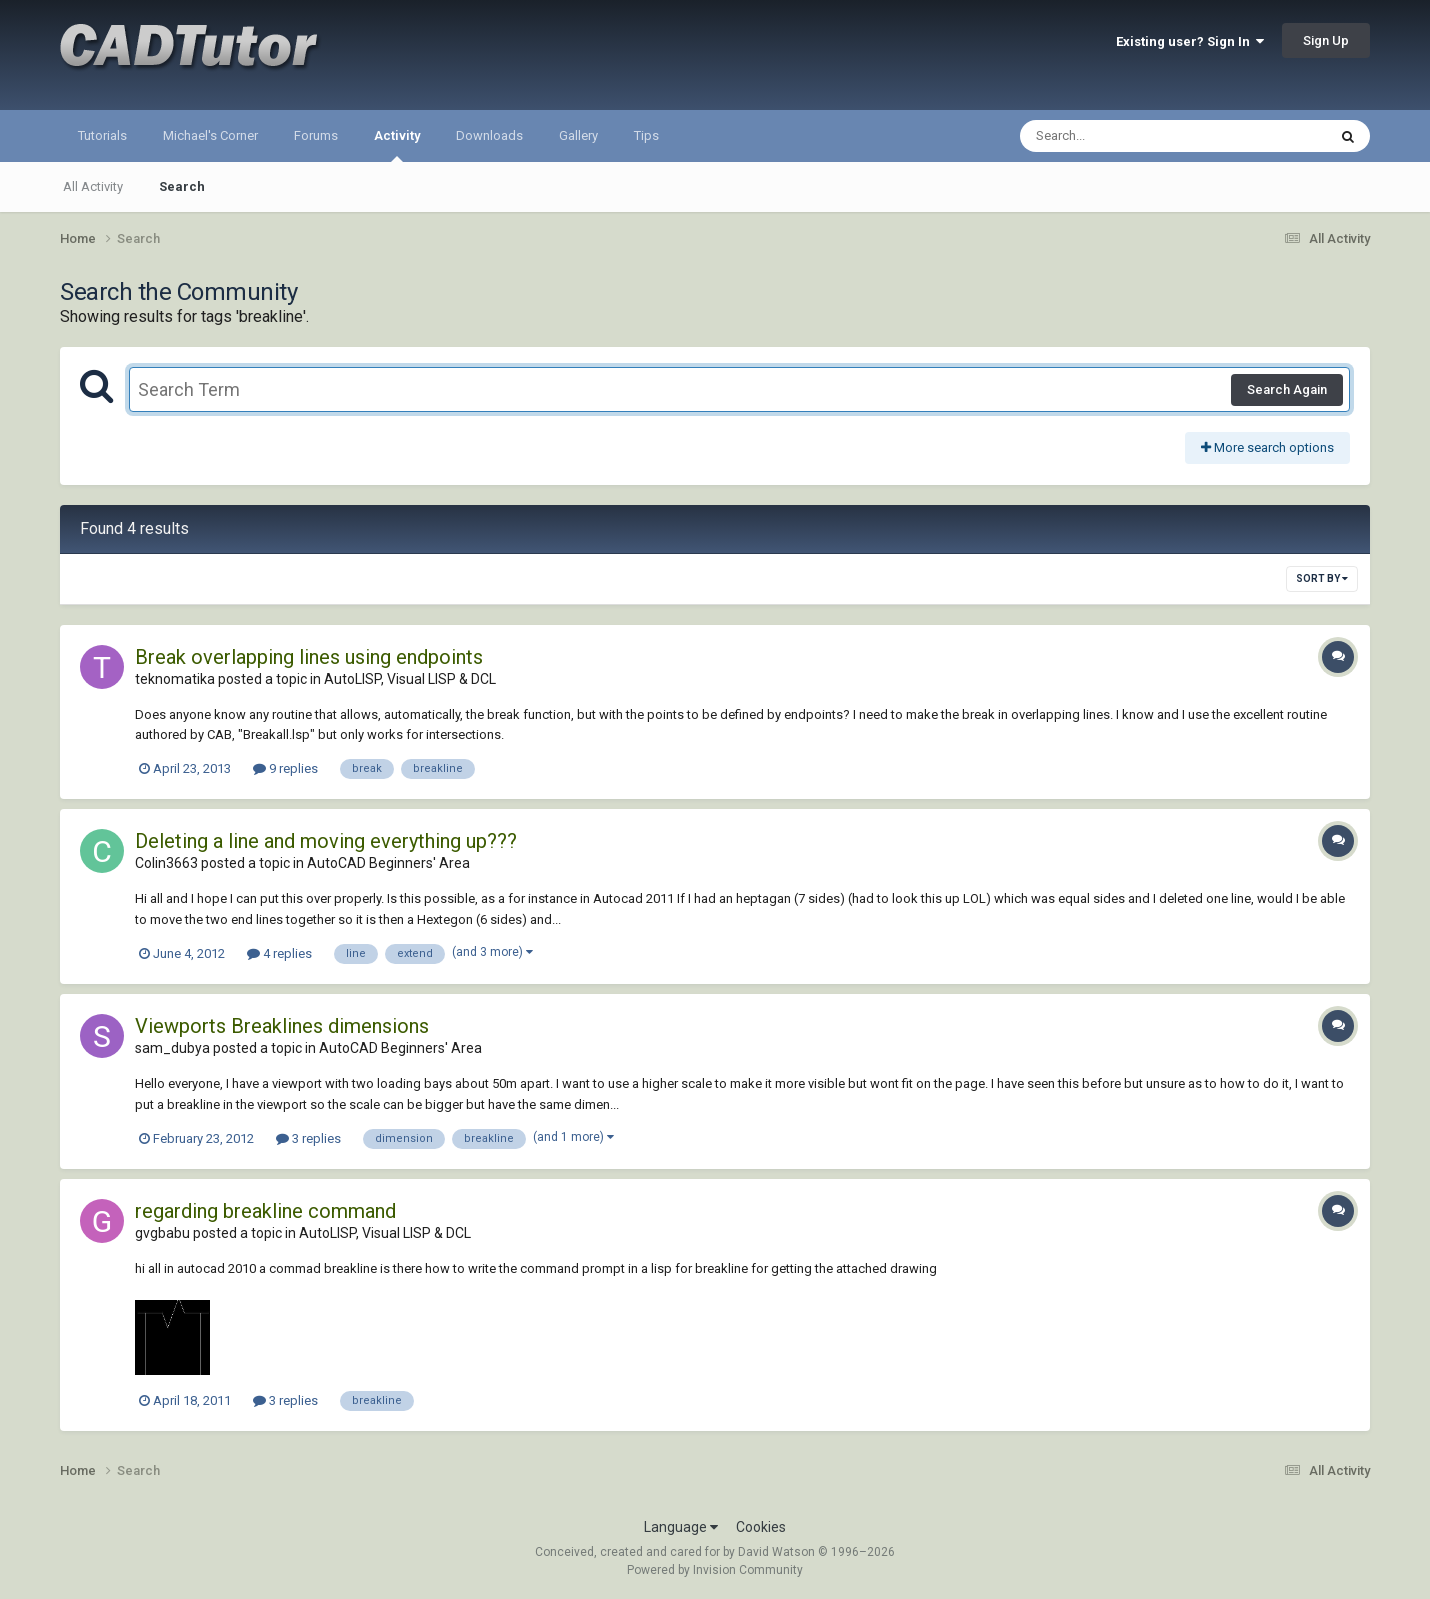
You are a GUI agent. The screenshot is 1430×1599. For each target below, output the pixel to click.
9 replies (285, 768)
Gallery (578, 135)
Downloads (489, 135)
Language (681, 1527)
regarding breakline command (265, 1211)
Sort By (1322, 578)
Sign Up (1326, 40)
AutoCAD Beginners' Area (388, 863)
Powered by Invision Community (715, 1570)
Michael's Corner (210, 135)
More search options (1267, 447)
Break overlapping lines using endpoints (309, 657)
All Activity (93, 186)
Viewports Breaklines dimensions (282, 1026)
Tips (646, 135)
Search (182, 186)
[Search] (1121, 136)
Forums (316, 135)
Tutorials (102, 135)
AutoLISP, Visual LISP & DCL (410, 679)
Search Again (1287, 389)
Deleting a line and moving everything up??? (326, 841)
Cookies (761, 1527)
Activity (397, 145)
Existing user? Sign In (1190, 41)
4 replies (279, 953)
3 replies (308, 1138)
